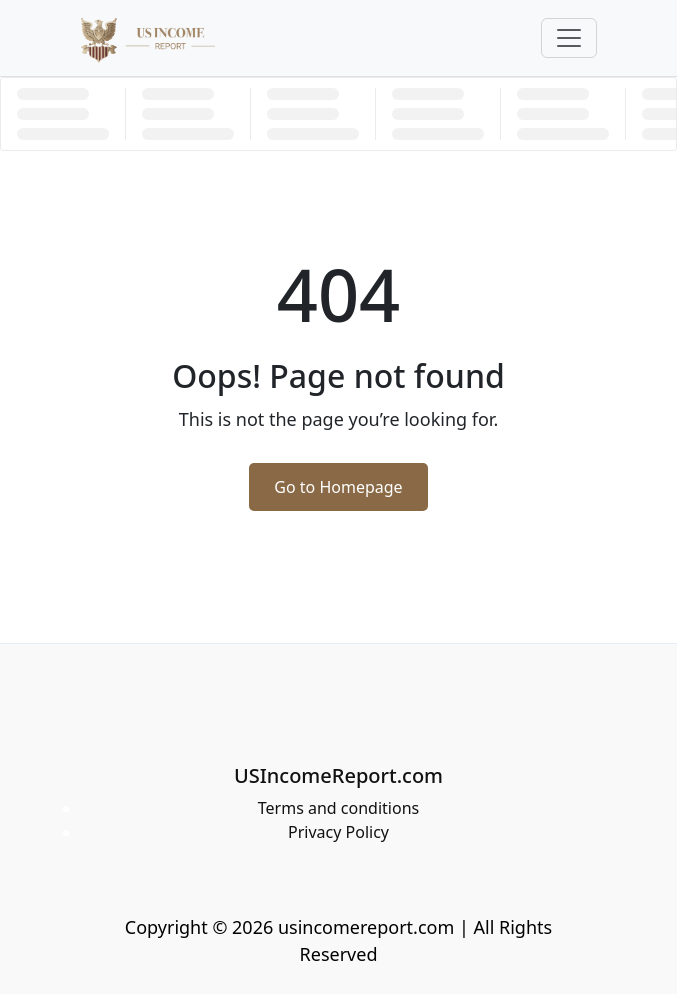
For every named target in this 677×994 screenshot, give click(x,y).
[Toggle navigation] (569, 38)
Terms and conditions (338, 808)
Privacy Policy (338, 832)
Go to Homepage (338, 487)
